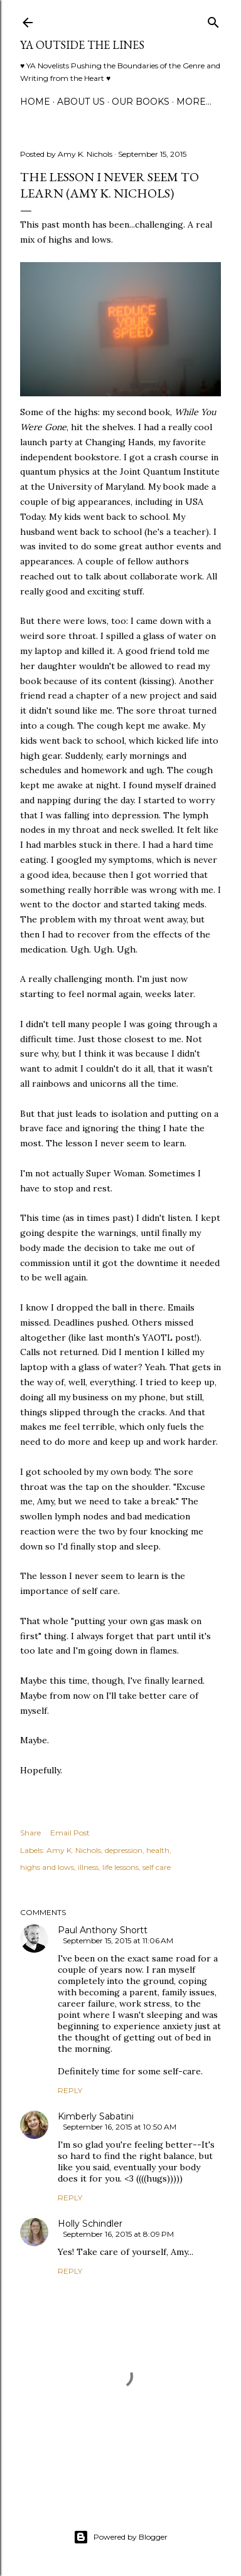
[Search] (213, 20)
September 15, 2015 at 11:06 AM (118, 1940)
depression (123, 1850)
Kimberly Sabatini (96, 2116)
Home (35, 101)
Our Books (140, 101)
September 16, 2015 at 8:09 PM (118, 2234)
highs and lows (47, 1867)
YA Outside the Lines (82, 45)
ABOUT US (81, 101)
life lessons (120, 1867)
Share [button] (30, 1832)
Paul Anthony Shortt (102, 1930)
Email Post (70, 1832)
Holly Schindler (90, 2223)
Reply (70, 2090)
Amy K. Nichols (73, 1850)
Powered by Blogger (120, 2537)
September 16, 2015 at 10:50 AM (119, 2126)
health (157, 1850)
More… (194, 101)
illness (88, 1867)
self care (156, 1867)
